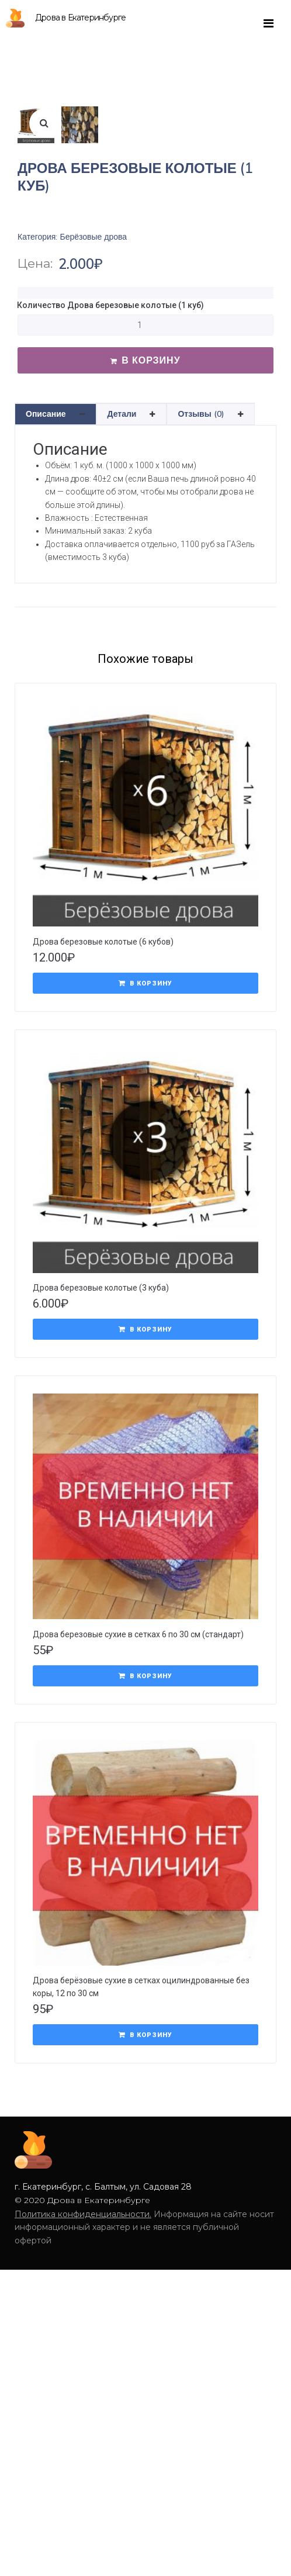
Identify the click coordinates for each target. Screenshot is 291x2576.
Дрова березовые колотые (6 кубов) (103, 1197)
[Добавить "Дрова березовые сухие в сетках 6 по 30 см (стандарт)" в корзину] (145, 1931)
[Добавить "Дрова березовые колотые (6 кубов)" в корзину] (145, 1239)
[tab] (55, 670)
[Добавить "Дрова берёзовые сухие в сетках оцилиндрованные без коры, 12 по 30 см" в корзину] (145, 2290)
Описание (46, 670)
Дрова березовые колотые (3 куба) (101, 1543)
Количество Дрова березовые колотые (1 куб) (110, 561)
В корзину (151, 616)
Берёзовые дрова (93, 492)
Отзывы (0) (201, 670)
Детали (122, 670)
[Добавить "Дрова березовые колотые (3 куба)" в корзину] (145, 1585)
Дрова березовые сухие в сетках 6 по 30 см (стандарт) (138, 1890)
